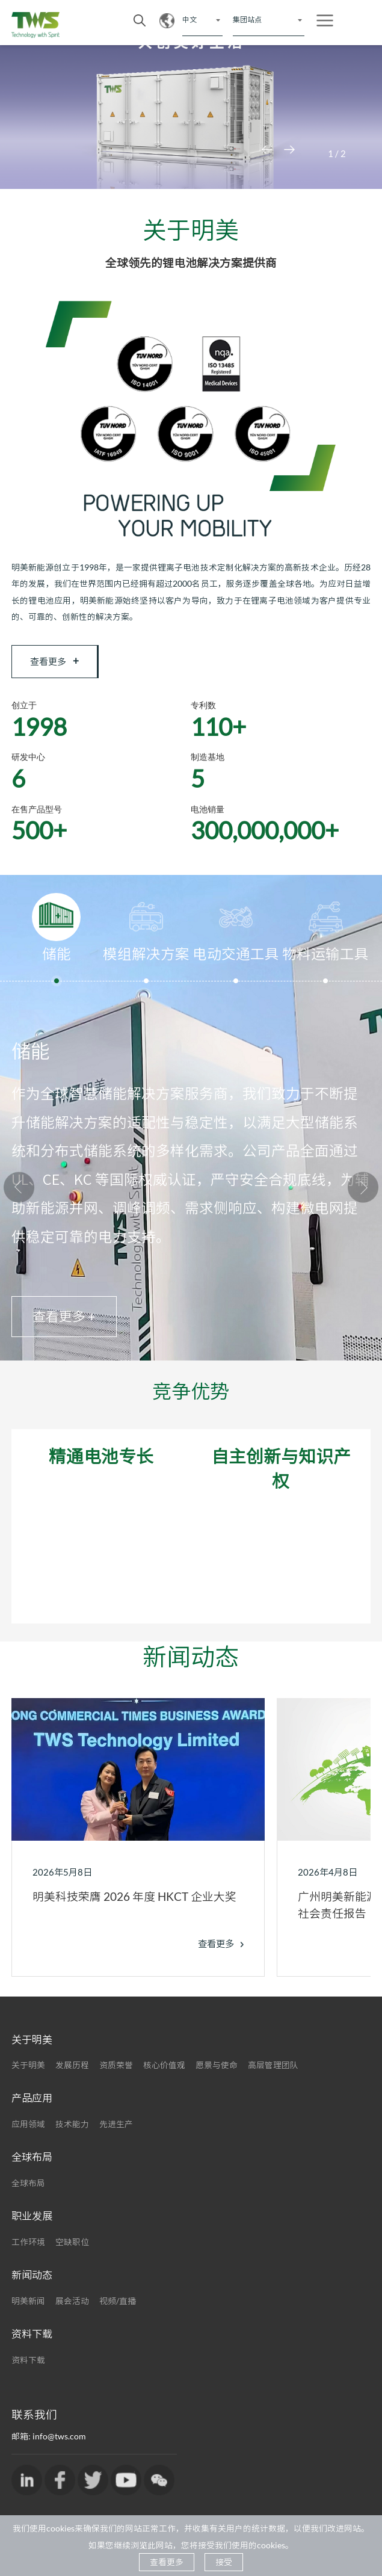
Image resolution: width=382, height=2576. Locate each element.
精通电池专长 (101, 1463)
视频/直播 (117, 2307)
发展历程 (72, 2072)
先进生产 (116, 2131)
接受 (223, 2562)
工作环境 (28, 2248)
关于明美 (28, 2072)
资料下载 (28, 2366)
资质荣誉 (116, 2072)
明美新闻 (28, 2307)
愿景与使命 (217, 2072)
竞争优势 (190, 1397)
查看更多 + (64, 1323)
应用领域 (28, 2131)
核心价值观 (164, 2072)
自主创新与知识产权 (281, 1475)
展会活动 (72, 2307)
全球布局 (28, 2190)
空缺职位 (72, 2248)
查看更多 (56, 662)
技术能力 (72, 2131)
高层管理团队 (273, 2072)
